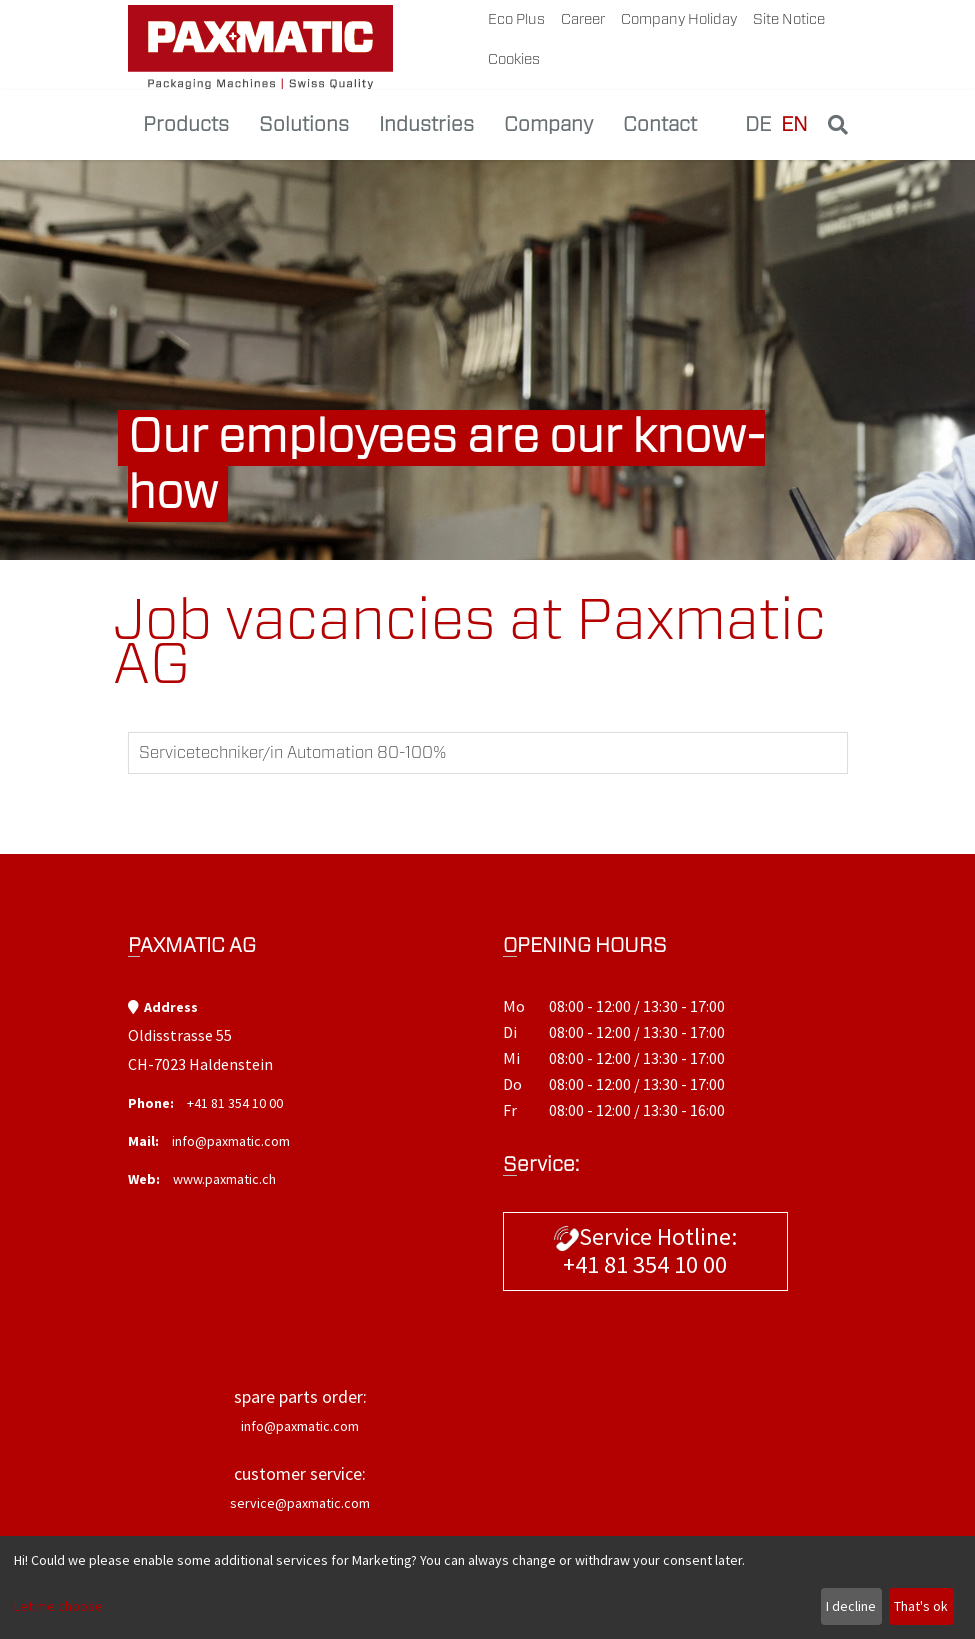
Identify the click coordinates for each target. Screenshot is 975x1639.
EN (794, 125)
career (583, 19)
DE (758, 125)
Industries (426, 125)
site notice (789, 19)
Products (186, 125)
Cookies (514, 59)
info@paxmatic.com (231, 1141)
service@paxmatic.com (300, 1503)
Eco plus (516, 19)
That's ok (921, 1606)
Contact (660, 125)
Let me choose (58, 1606)
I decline (851, 1606)
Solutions (304, 125)
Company (548, 125)
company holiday (679, 19)
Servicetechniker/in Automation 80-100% (293, 753)
